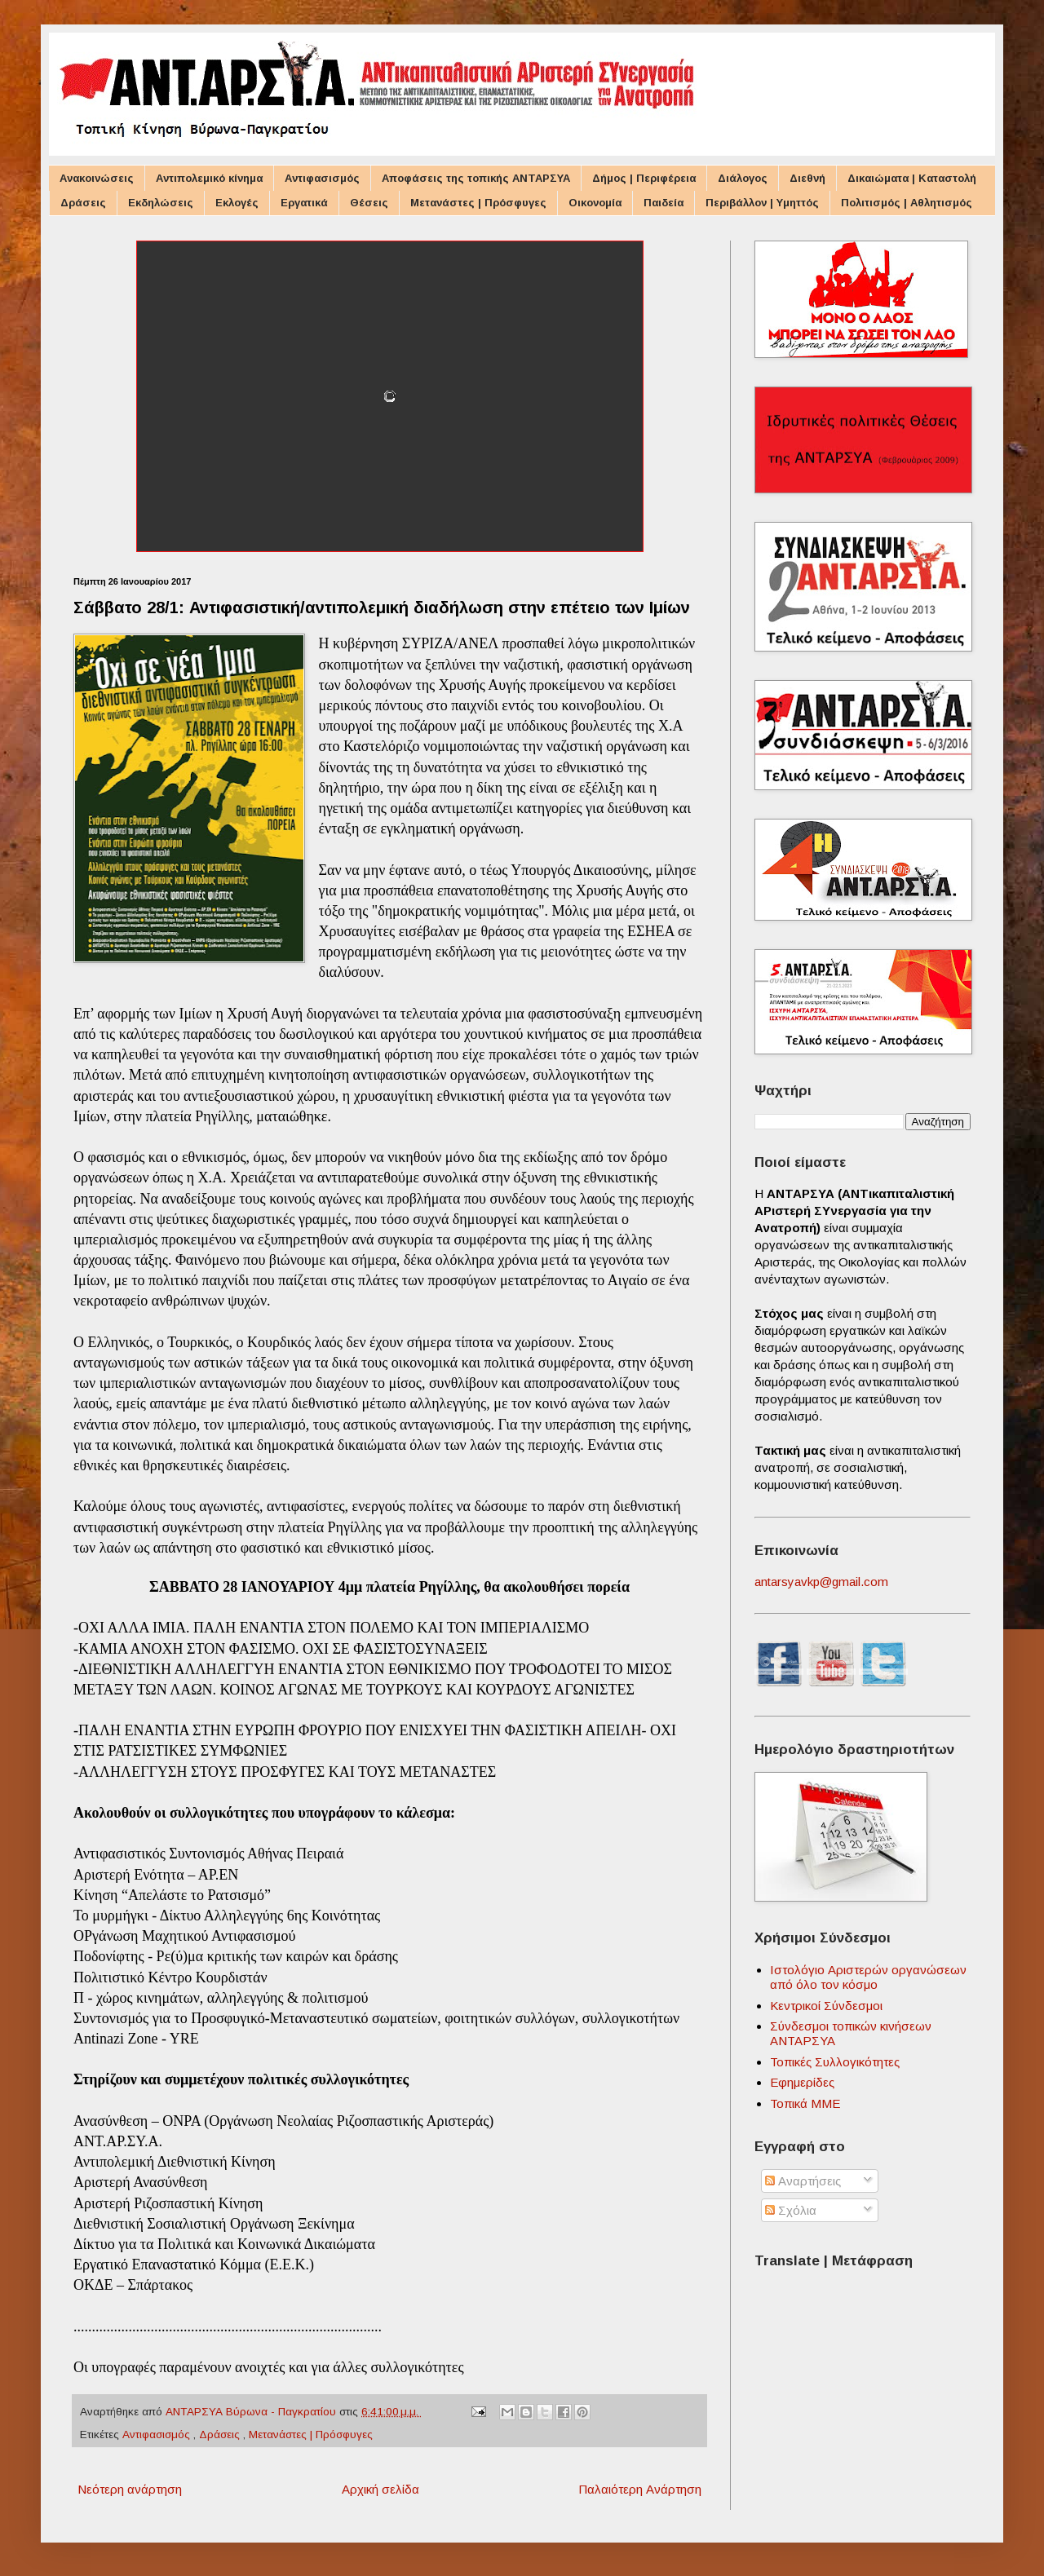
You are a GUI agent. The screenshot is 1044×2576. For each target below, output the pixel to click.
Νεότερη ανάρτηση (129, 2489)
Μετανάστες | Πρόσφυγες (478, 203)
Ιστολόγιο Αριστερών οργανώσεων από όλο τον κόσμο (868, 1977)
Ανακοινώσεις (97, 178)
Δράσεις (83, 203)
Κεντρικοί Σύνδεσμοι (826, 2006)
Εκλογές (237, 203)
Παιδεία (663, 203)
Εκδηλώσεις (160, 203)
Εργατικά (304, 203)
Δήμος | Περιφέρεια (644, 178)
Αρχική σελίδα (380, 2489)
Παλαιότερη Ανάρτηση (639, 2489)
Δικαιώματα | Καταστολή (911, 178)
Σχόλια (790, 2210)
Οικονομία (595, 203)
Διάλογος (743, 178)
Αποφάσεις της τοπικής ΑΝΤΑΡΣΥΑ (476, 178)
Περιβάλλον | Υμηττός (762, 203)
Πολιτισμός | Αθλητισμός (906, 203)
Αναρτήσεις (803, 2181)
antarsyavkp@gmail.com (821, 1581)
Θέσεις (369, 203)
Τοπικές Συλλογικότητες (835, 2062)
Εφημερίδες (802, 2082)
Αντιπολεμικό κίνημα (209, 178)
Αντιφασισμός (322, 178)
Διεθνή (807, 178)
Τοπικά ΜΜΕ (805, 2103)
